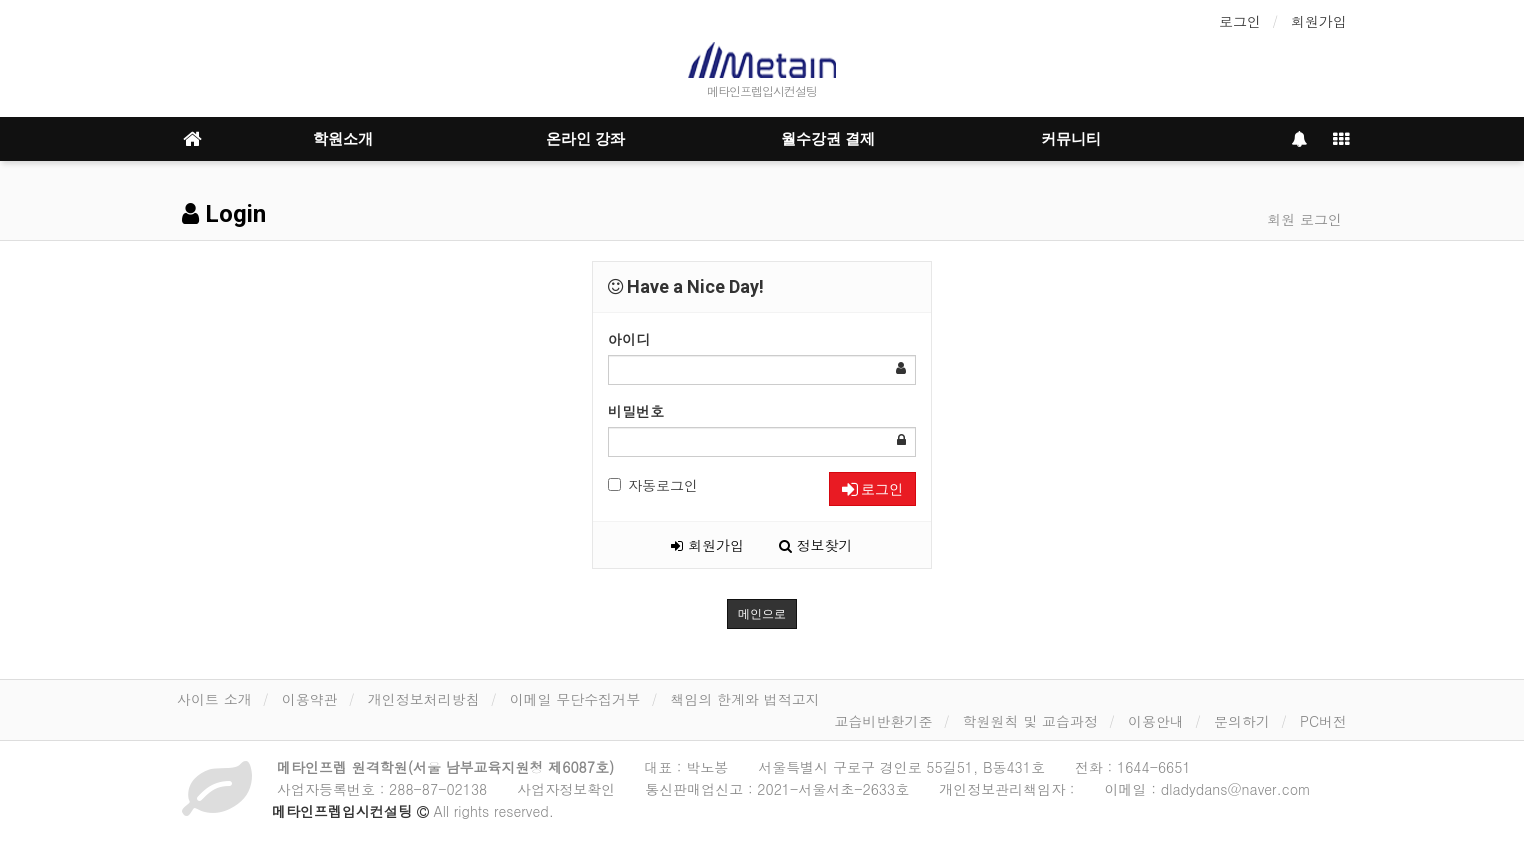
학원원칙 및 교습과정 (1030, 721)
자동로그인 (653, 485)
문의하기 (1242, 721)
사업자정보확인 (566, 789)
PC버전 (1323, 721)
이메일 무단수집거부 (575, 699)
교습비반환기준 (884, 721)
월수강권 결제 (828, 139)
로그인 (1240, 21)
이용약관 (310, 699)
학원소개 (343, 139)
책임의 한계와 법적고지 (744, 699)
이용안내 (1156, 721)
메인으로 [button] (762, 614)
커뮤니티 (1071, 139)
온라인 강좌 (585, 139)
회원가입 (1319, 21)
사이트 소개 (214, 699)
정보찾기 (816, 545)
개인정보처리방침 (424, 699)
